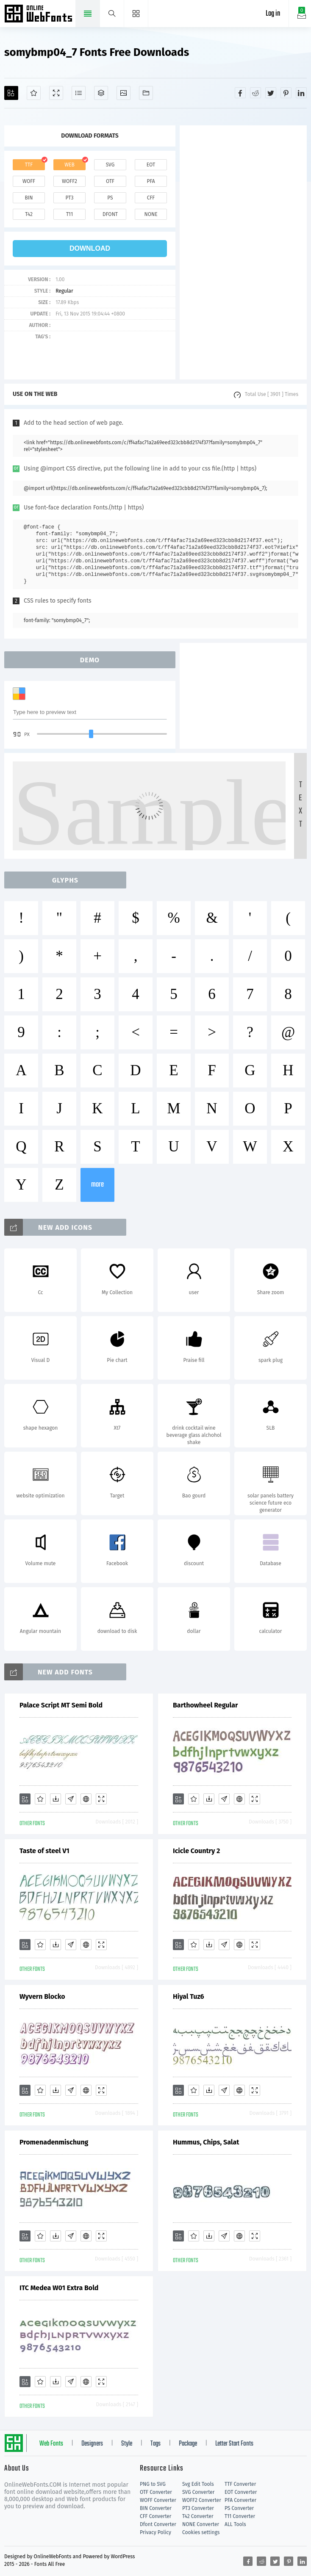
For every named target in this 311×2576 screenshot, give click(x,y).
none (150, 214)
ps (110, 198)
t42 (29, 214)
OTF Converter (156, 2492)
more (97, 1185)
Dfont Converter (158, 2524)
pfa (151, 181)
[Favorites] (34, 93)
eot (151, 165)
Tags (155, 2443)
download (89, 248)
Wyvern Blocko (42, 1996)
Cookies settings (200, 2532)
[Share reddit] (255, 92)
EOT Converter (241, 2492)
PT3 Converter (198, 2508)
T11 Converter (240, 2516)
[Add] (11, 93)
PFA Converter (240, 2500)
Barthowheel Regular (205, 1705)
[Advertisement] (243, 252)
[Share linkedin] (301, 92)
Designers (92, 2443)
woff (28, 181)
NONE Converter (200, 2524)
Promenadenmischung (53, 2142)
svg (110, 165)
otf (110, 181)
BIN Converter (156, 2508)
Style (126, 2443)
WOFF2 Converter (201, 2500)
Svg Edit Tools (198, 2484)
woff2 (69, 181)
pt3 (70, 198)
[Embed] (86, 1798)
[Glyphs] (79, 93)
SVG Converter (198, 2492)
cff (151, 198)
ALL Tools (235, 2524)
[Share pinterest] (286, 92)
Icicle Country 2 (196, 1851)
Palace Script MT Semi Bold (61, 1705)
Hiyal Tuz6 (188, 1996)
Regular (64, 291)
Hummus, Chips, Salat (206, 2142)
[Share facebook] (240, 92)
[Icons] (124, 93)
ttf (29, 165)
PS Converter (239, 2508)
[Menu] (136, 13)
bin (29, 198)
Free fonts (39, 14)
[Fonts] (146, 93)
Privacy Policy (155, 2532)
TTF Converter (240, 2484)
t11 (69, 214)
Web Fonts (51, 2443)
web (69, 165)
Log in (273, 14)
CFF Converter (155, 2516)
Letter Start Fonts (234, 2443)
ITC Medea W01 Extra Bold (58, 2288)
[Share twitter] (270, 92)
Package (188, 2443)
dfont (110, 214)
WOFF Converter (158, 2500)
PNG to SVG (153, 2484)
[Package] (101, 93)
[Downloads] (55, 1798)
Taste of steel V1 (44, 1851)
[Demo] (56, 93)
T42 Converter (198, 2516)
